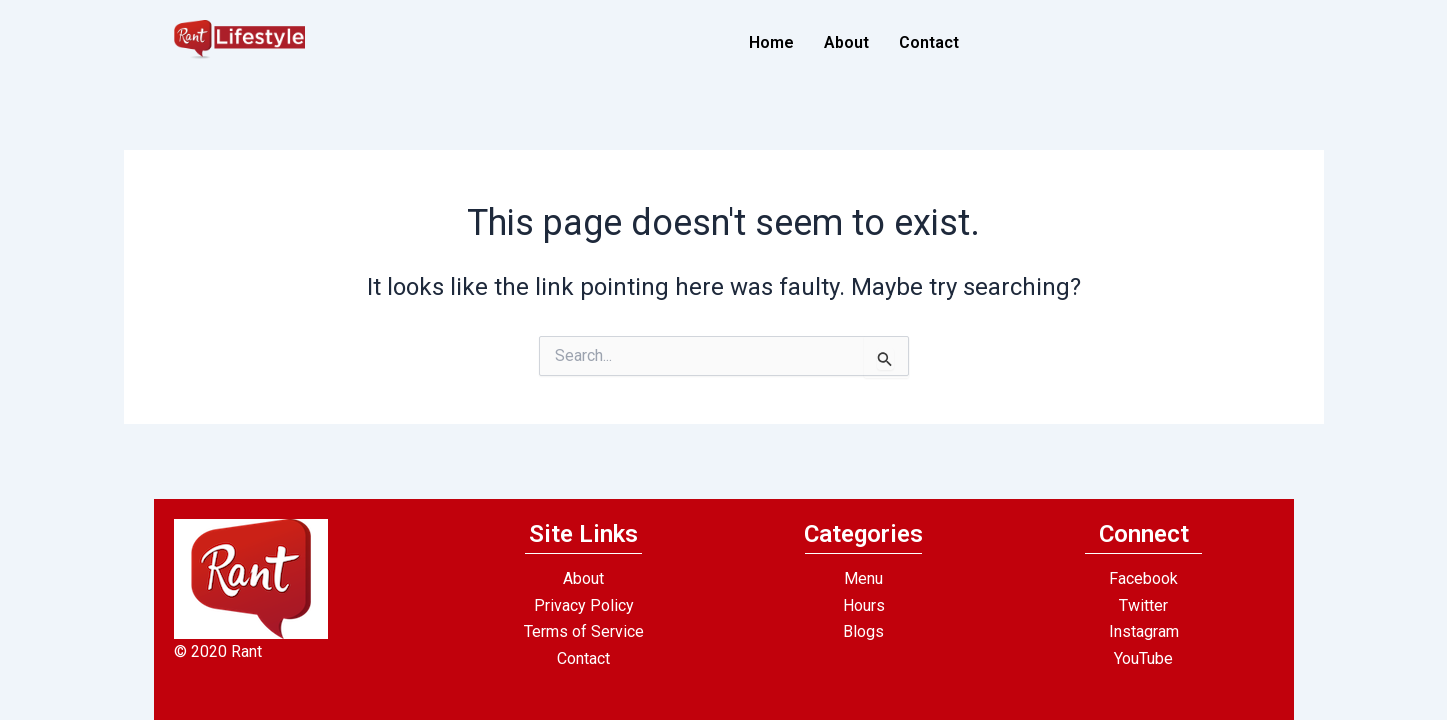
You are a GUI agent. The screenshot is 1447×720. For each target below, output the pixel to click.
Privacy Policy (584, 605)
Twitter (1143, 605)
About (846, 42)
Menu (863, 578)
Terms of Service (584, 631)
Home (771, 42)
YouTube (1143, 658)
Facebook (1143, 578)
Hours (864, 605)
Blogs (863, 631)
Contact (929, 42)
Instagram (1144, 631)
